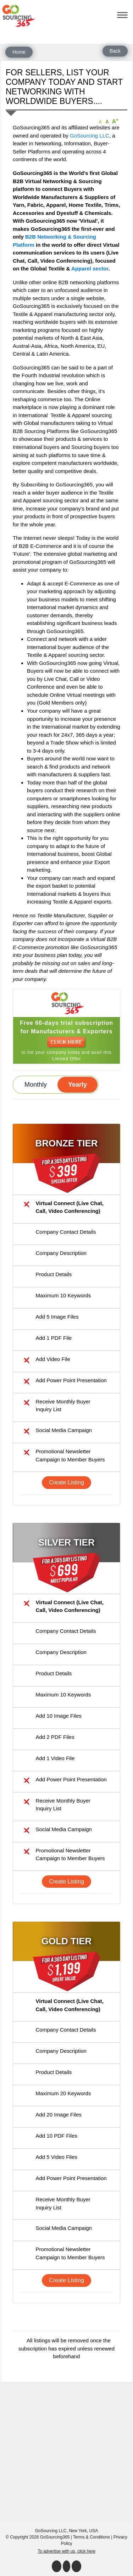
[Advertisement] (66, 2449)
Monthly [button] (35, 1084)
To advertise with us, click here (66, 2551)
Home (19, 52)
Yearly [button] (77, 1084)
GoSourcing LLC (89, 136)
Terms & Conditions (91, 2537)
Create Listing (66, 1482)
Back (115, 51)
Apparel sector (89, 268)
